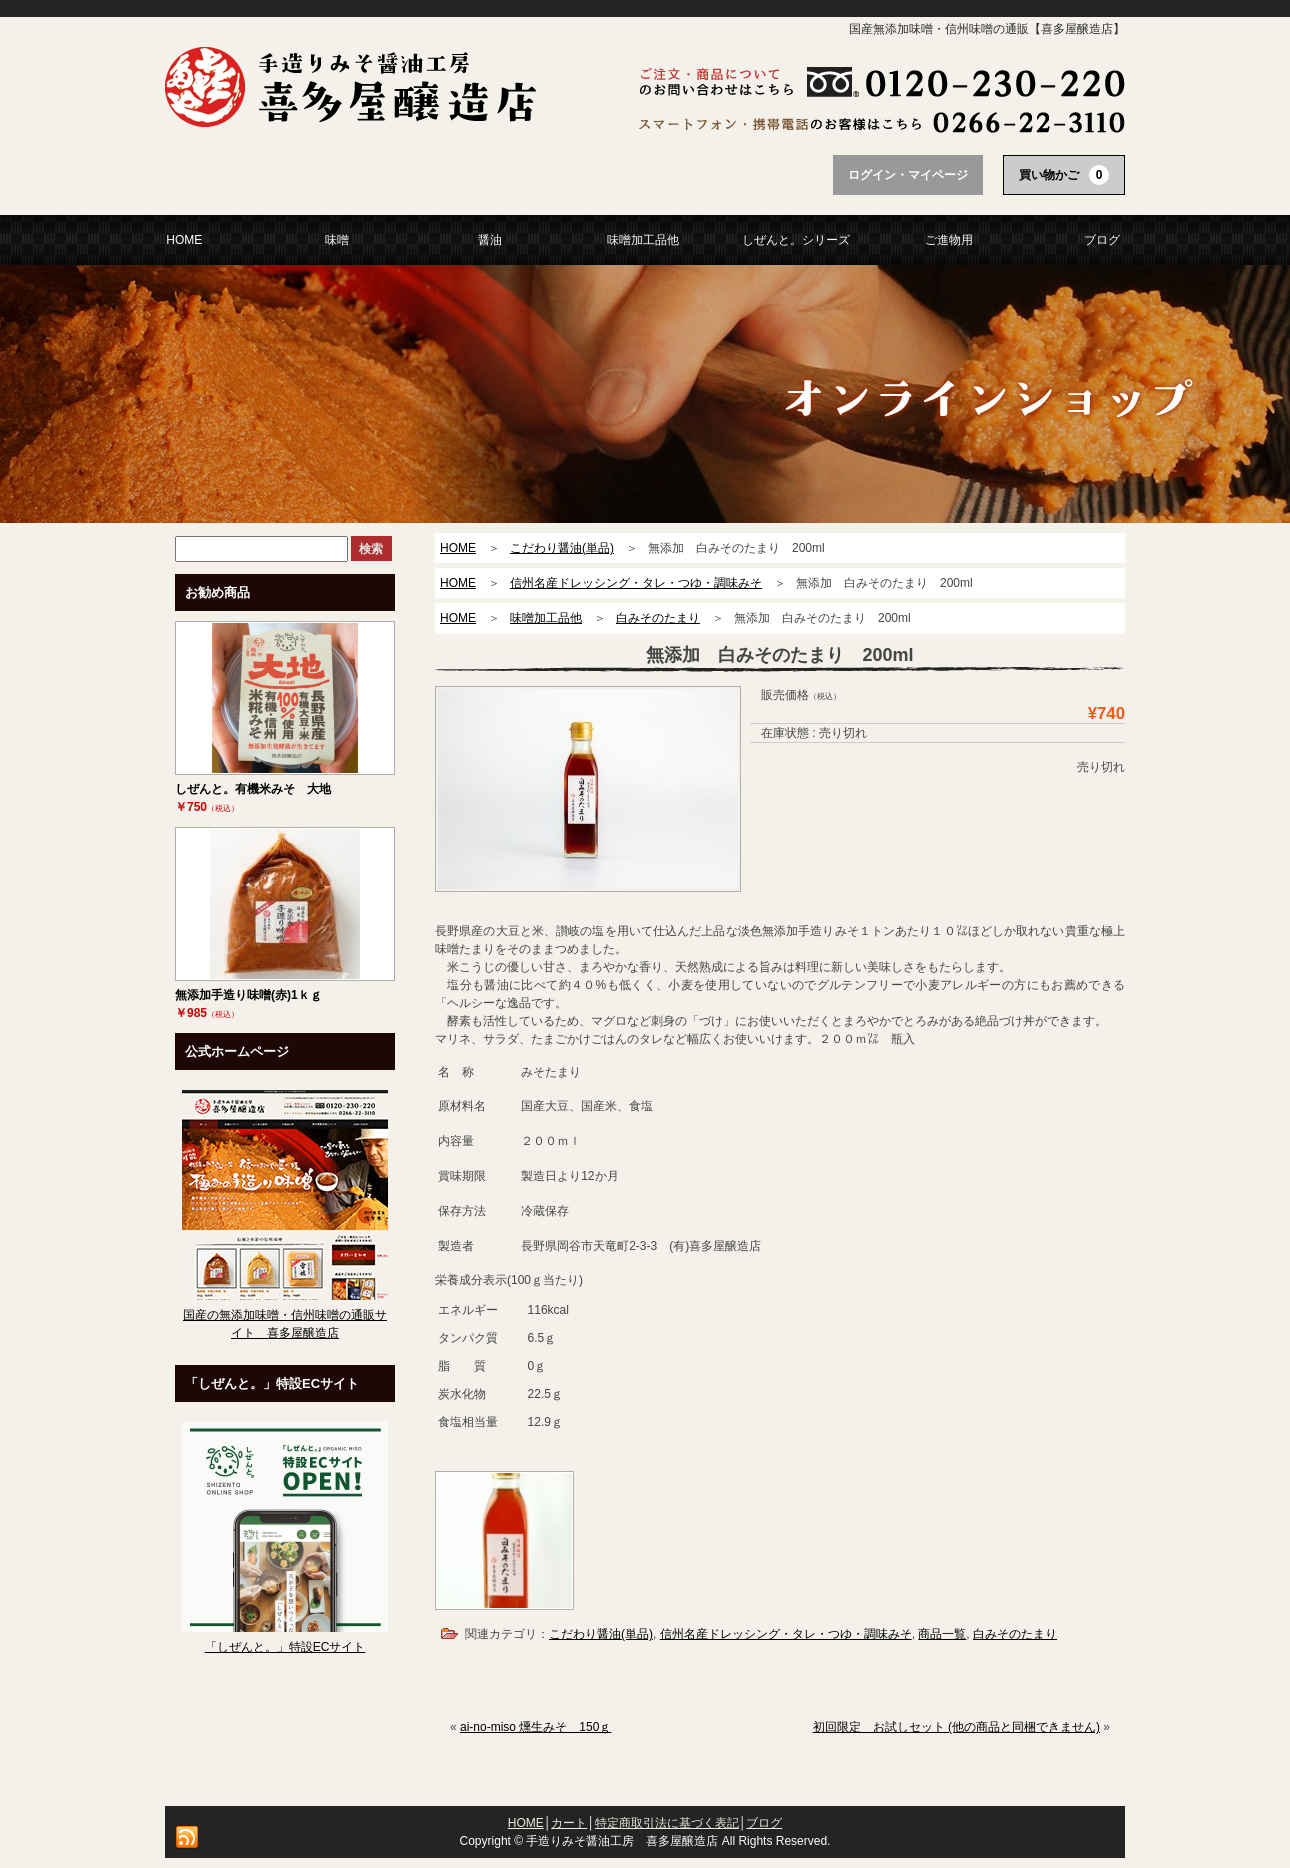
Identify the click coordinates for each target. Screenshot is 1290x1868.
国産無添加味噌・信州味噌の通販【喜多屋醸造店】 (987, 29)
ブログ (1102, 240)
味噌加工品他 (643, 240)
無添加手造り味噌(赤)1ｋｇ (248, 995)
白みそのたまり (1015, 1634)
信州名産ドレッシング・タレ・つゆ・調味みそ (786, 1634)
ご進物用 (949, 240)
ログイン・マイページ (908, 175)
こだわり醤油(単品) (601, 1634)
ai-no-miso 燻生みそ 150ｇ (535, 1727)
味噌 (337, 240)
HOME (184, 240)
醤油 (490, 240)
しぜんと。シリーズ (796, 240)
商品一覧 (942, 1634)
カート (569, 1823)
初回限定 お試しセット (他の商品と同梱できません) (956, 1727)
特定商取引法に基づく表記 (667, 1823)
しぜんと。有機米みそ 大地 (253, 789)
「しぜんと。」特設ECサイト (285, 1647)
